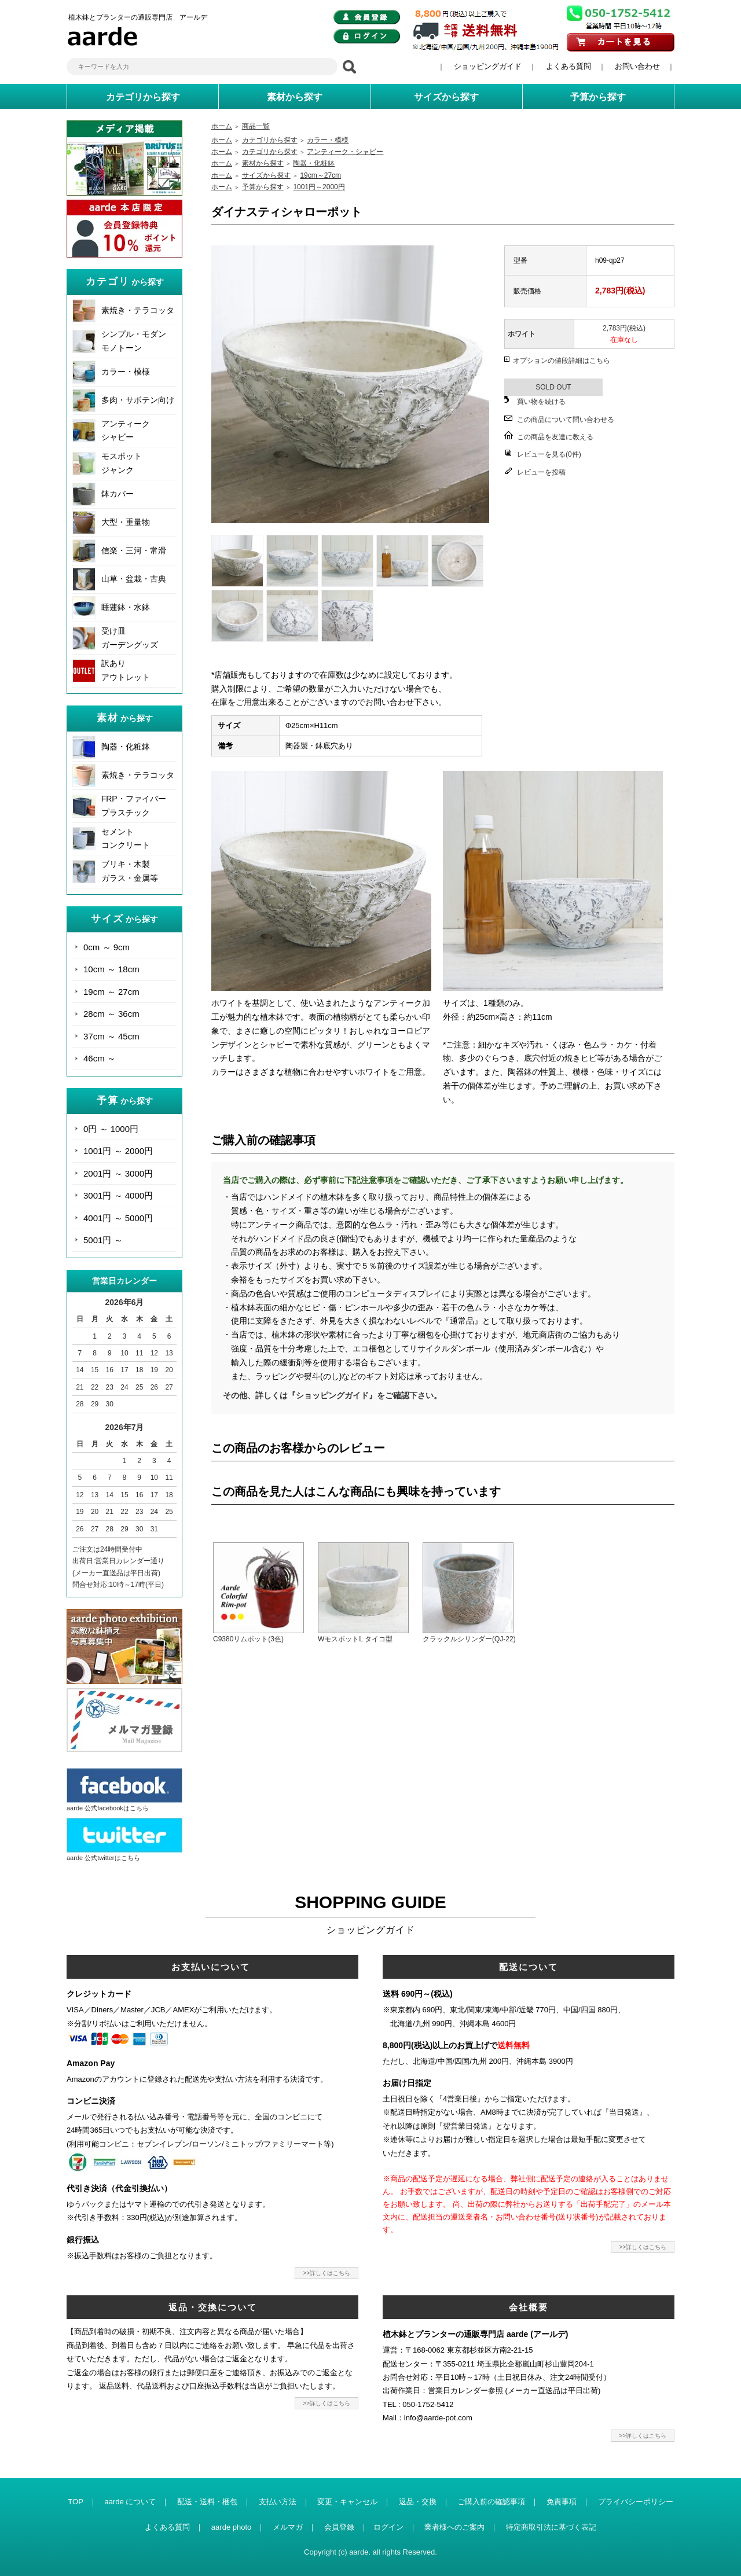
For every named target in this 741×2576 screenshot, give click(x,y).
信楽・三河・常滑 (133, 550)
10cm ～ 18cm (111, 969)
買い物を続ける (541, 402)
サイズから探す (266, 175)
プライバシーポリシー (635, 2501)
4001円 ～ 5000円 (118, 1218)
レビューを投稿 (541, 472)
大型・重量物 (125, 522)
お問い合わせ (637, 66)
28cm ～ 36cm (111, 1014)
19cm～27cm (320, 175)
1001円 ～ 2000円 (118, 1151)
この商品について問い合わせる (565, 420)
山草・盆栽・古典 (133, 578)
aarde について (130, 2501)
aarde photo (231, 2527)
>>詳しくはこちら (326, 2273)
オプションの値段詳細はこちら (561, 361)
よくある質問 (568, 66)
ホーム (221, 126)
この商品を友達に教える (555, 437)
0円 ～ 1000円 (110, 1129)
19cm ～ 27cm (111, 992)
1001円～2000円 (318, 187)
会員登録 (339, 2527)
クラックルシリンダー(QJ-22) (469, 1639)
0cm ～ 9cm (106, 947)
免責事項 (561, 2501)
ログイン (388, 2527)
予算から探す (263, 187)
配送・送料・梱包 (207, 2501)
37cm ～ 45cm (111, 1036)
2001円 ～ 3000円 (118, 1173)
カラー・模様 (125, 371)
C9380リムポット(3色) (248, 1639)
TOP (75, 2501)
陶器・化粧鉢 (125, 746)
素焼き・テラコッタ (137, 310)
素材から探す (263, 163)
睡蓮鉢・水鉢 (125, 607)
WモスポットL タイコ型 (355, 1639)
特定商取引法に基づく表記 (551, 2527)
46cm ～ (99, 1058)
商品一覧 (256, 126)
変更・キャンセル (347, 2501)
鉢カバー (117, 493)
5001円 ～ (103, 1240)
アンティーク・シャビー (345, 152)
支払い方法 (277, 2501)
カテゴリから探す (270, 140)
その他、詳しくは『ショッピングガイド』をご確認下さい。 (332, 1395)
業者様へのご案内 (454, 2527)
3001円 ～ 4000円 (118, 1195)
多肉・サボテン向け (137, 400)
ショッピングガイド (488, 66)
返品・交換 (417, 2501)
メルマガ (288, 2527)
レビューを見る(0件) (549, 454)
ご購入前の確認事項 (491, 2501)
